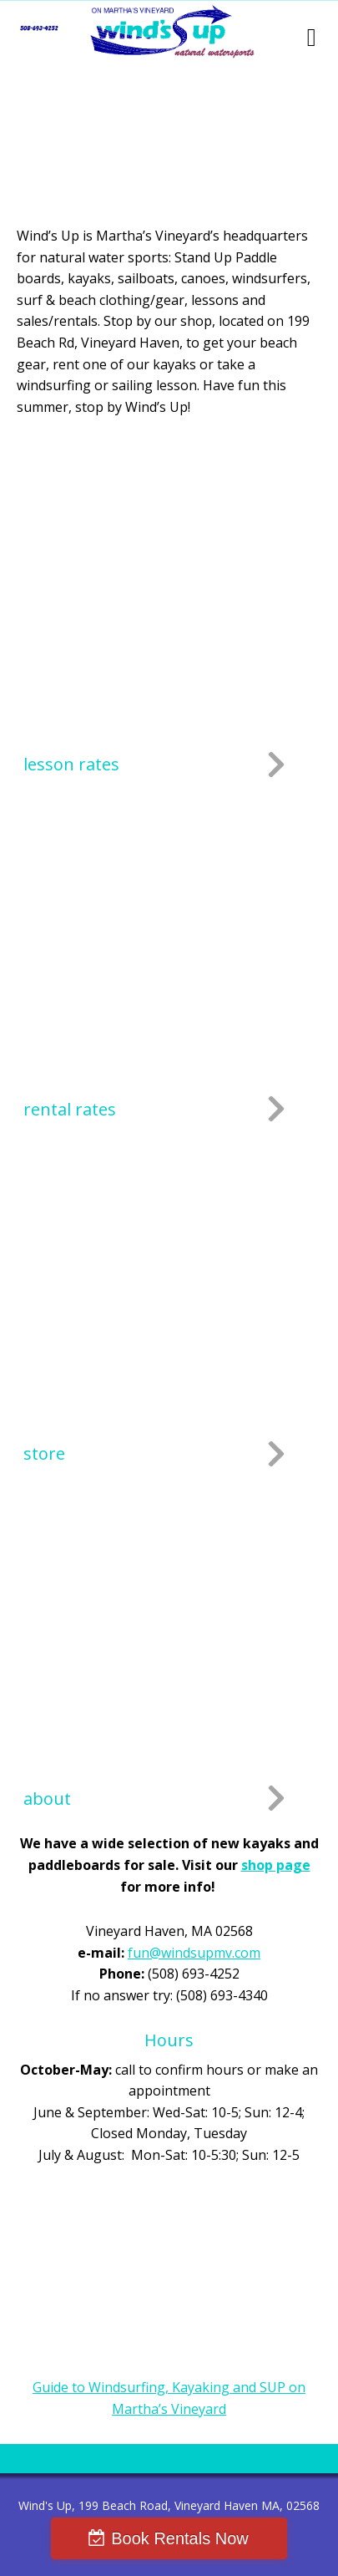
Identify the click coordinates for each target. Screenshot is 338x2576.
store (44, 1453)
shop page (275, 1865)
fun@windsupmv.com (194, 1952)
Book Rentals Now (180, 2538)
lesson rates (71, 764)
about (47, 1798)
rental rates (69, 1109)
